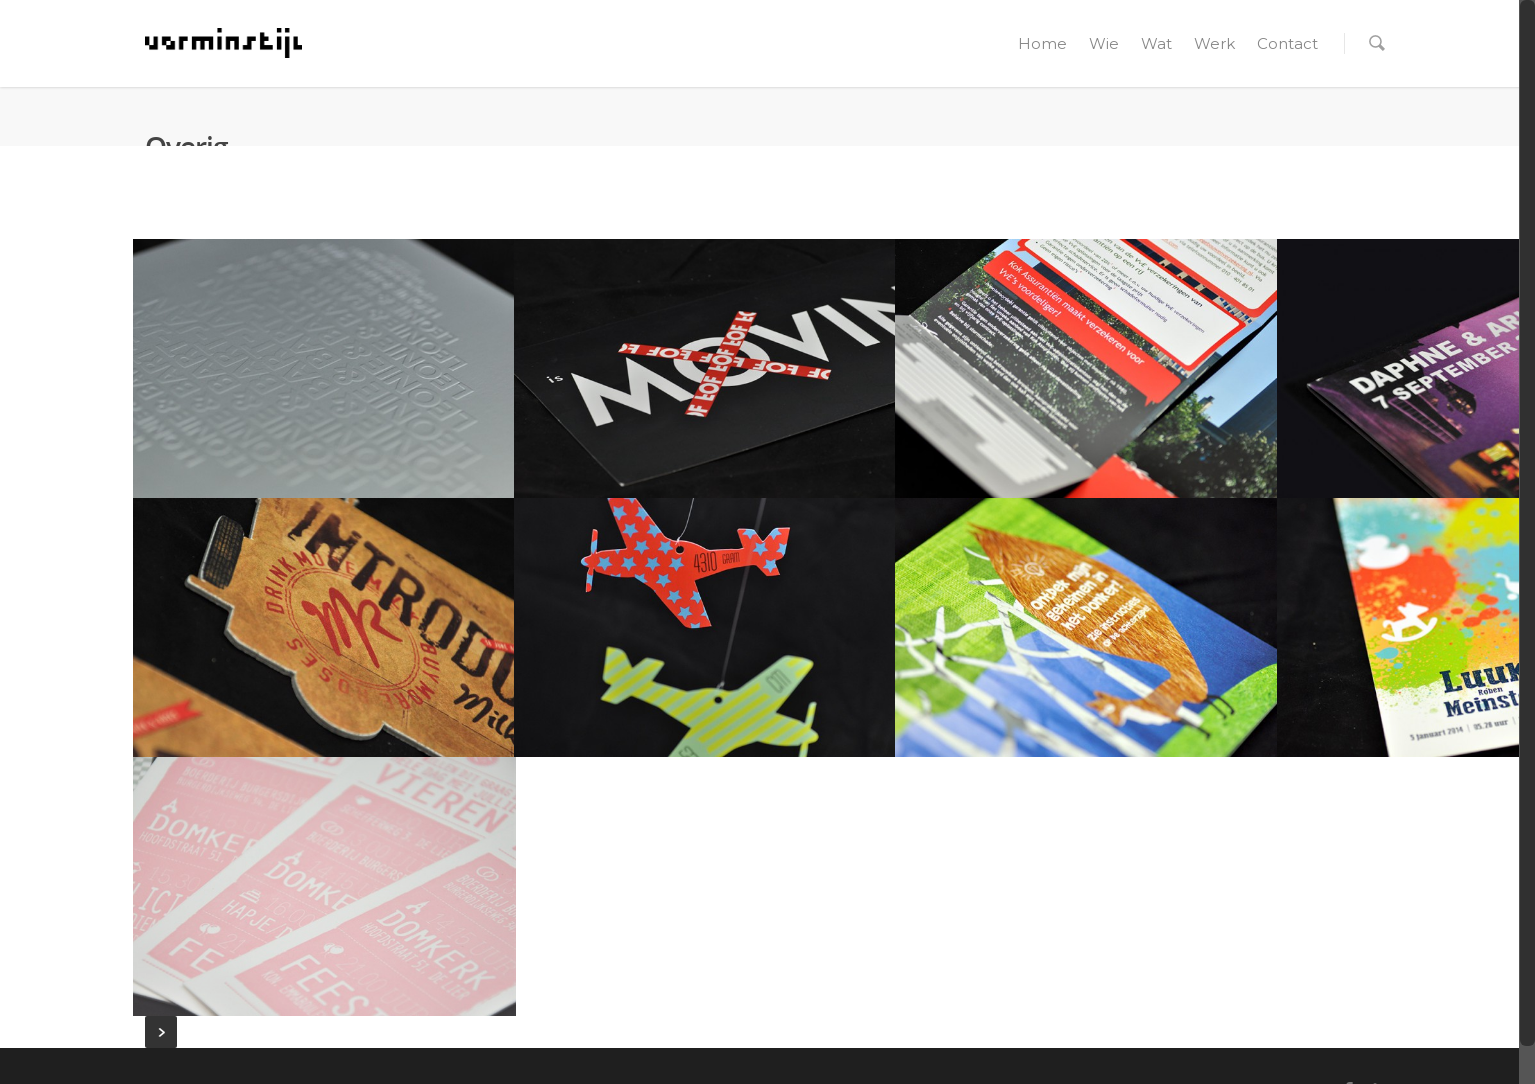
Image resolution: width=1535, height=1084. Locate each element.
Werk (1214, 43)
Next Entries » (161, 1032)
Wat (1156, 43)
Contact (1287, 43)
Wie (1104, 43)
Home (1042, 43)
